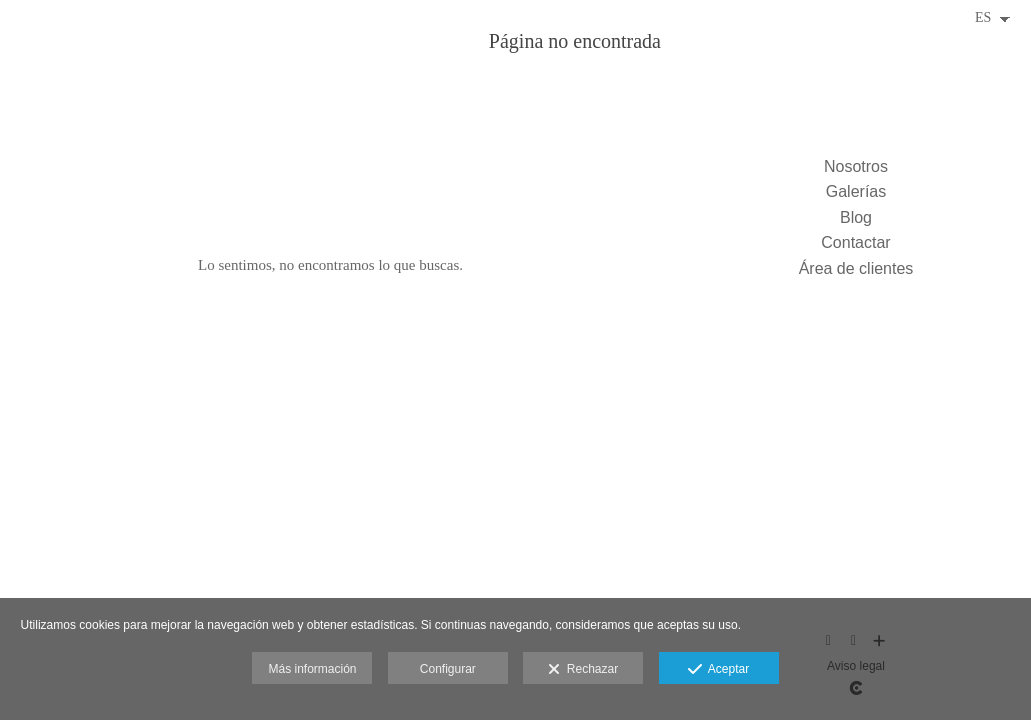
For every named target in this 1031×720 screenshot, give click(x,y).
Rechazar (583, 670)
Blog (856, 217)
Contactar (855, 242)
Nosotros (856, 166)
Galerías (856, 191)
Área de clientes (856, 268)
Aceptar (718, 670)
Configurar (448, 669)
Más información (312, 669)
